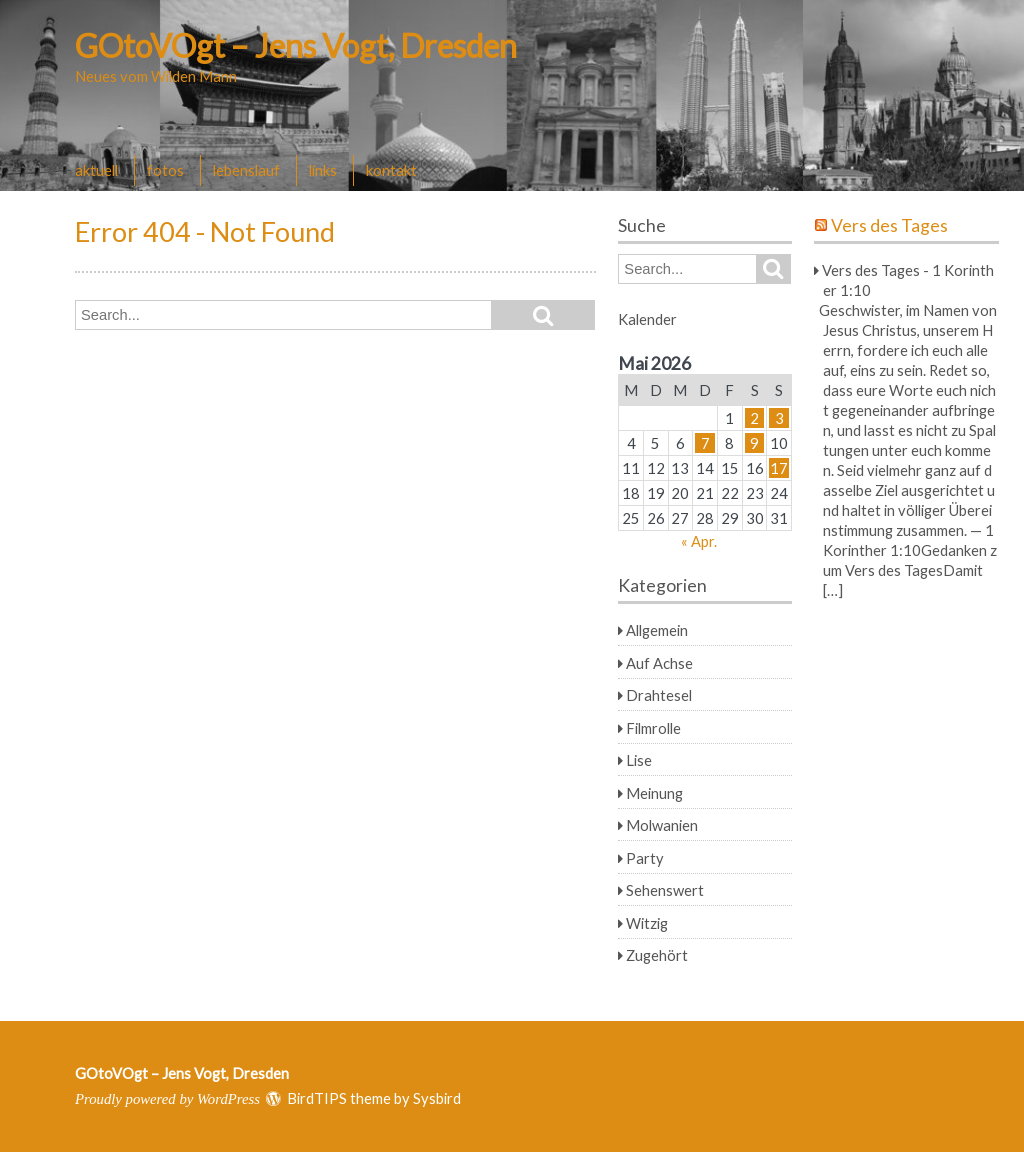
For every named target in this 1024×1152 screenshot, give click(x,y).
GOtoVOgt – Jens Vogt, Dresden (296, 45)
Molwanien (662, 825)
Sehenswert (665, 890)
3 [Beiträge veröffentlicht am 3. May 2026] (779, 418)
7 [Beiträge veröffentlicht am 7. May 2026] (705, 443)
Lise (639, 760)
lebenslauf (246, 170)
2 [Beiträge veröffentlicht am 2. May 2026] (754, 418)
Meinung (654, 793)
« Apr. (699, 541)
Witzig (647, 923)
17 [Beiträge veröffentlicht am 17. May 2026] (779, 468)
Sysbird (437, 1098)
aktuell (96, 170)
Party (645, 858)
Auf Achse (659, 663)
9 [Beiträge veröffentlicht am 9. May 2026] (754, 443)
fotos (165, 170)
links (323, 170)
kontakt (391, 170)
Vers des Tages (889, 225)
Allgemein (657, 630)
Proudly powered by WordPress (167, 1099)
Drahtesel (659, 695)
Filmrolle (653, 728)
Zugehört (657, 955)
